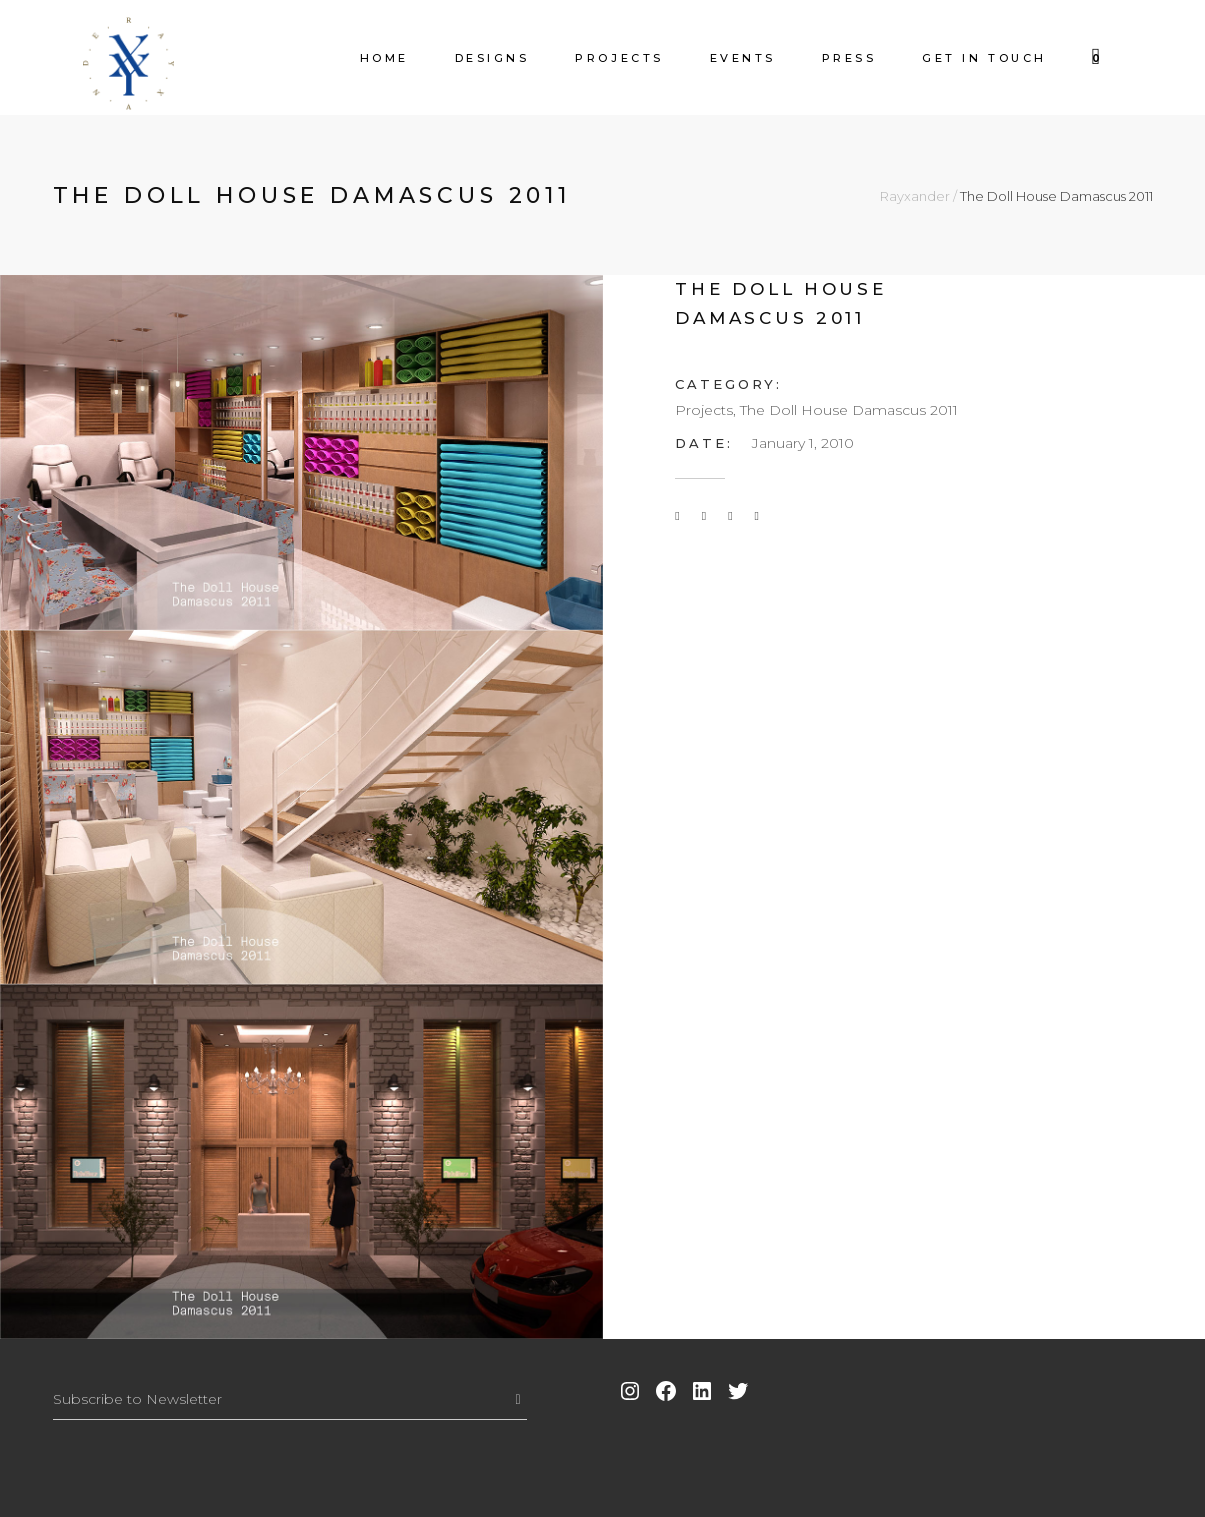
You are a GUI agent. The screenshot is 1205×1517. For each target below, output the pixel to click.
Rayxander (915, 196)
